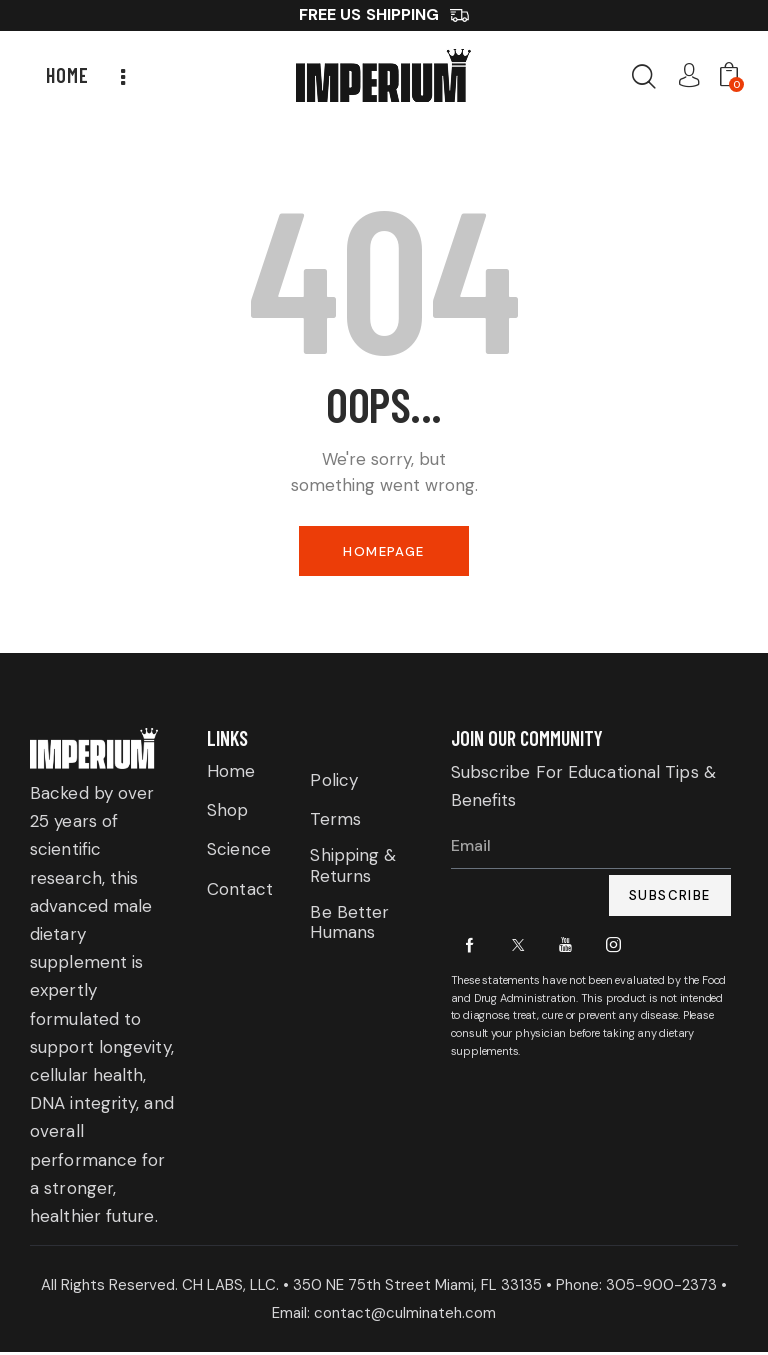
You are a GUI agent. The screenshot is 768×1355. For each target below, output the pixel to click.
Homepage (383, 552)
